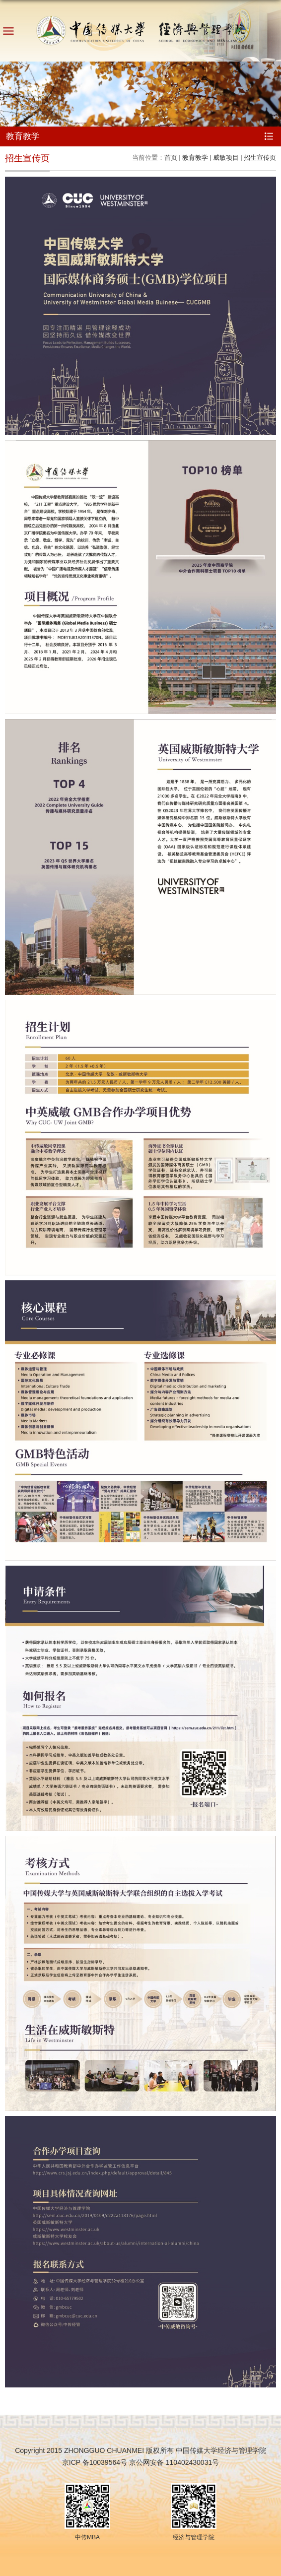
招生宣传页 (260, 157)
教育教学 (195, 157)
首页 (170, 157)
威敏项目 (226, 157)
